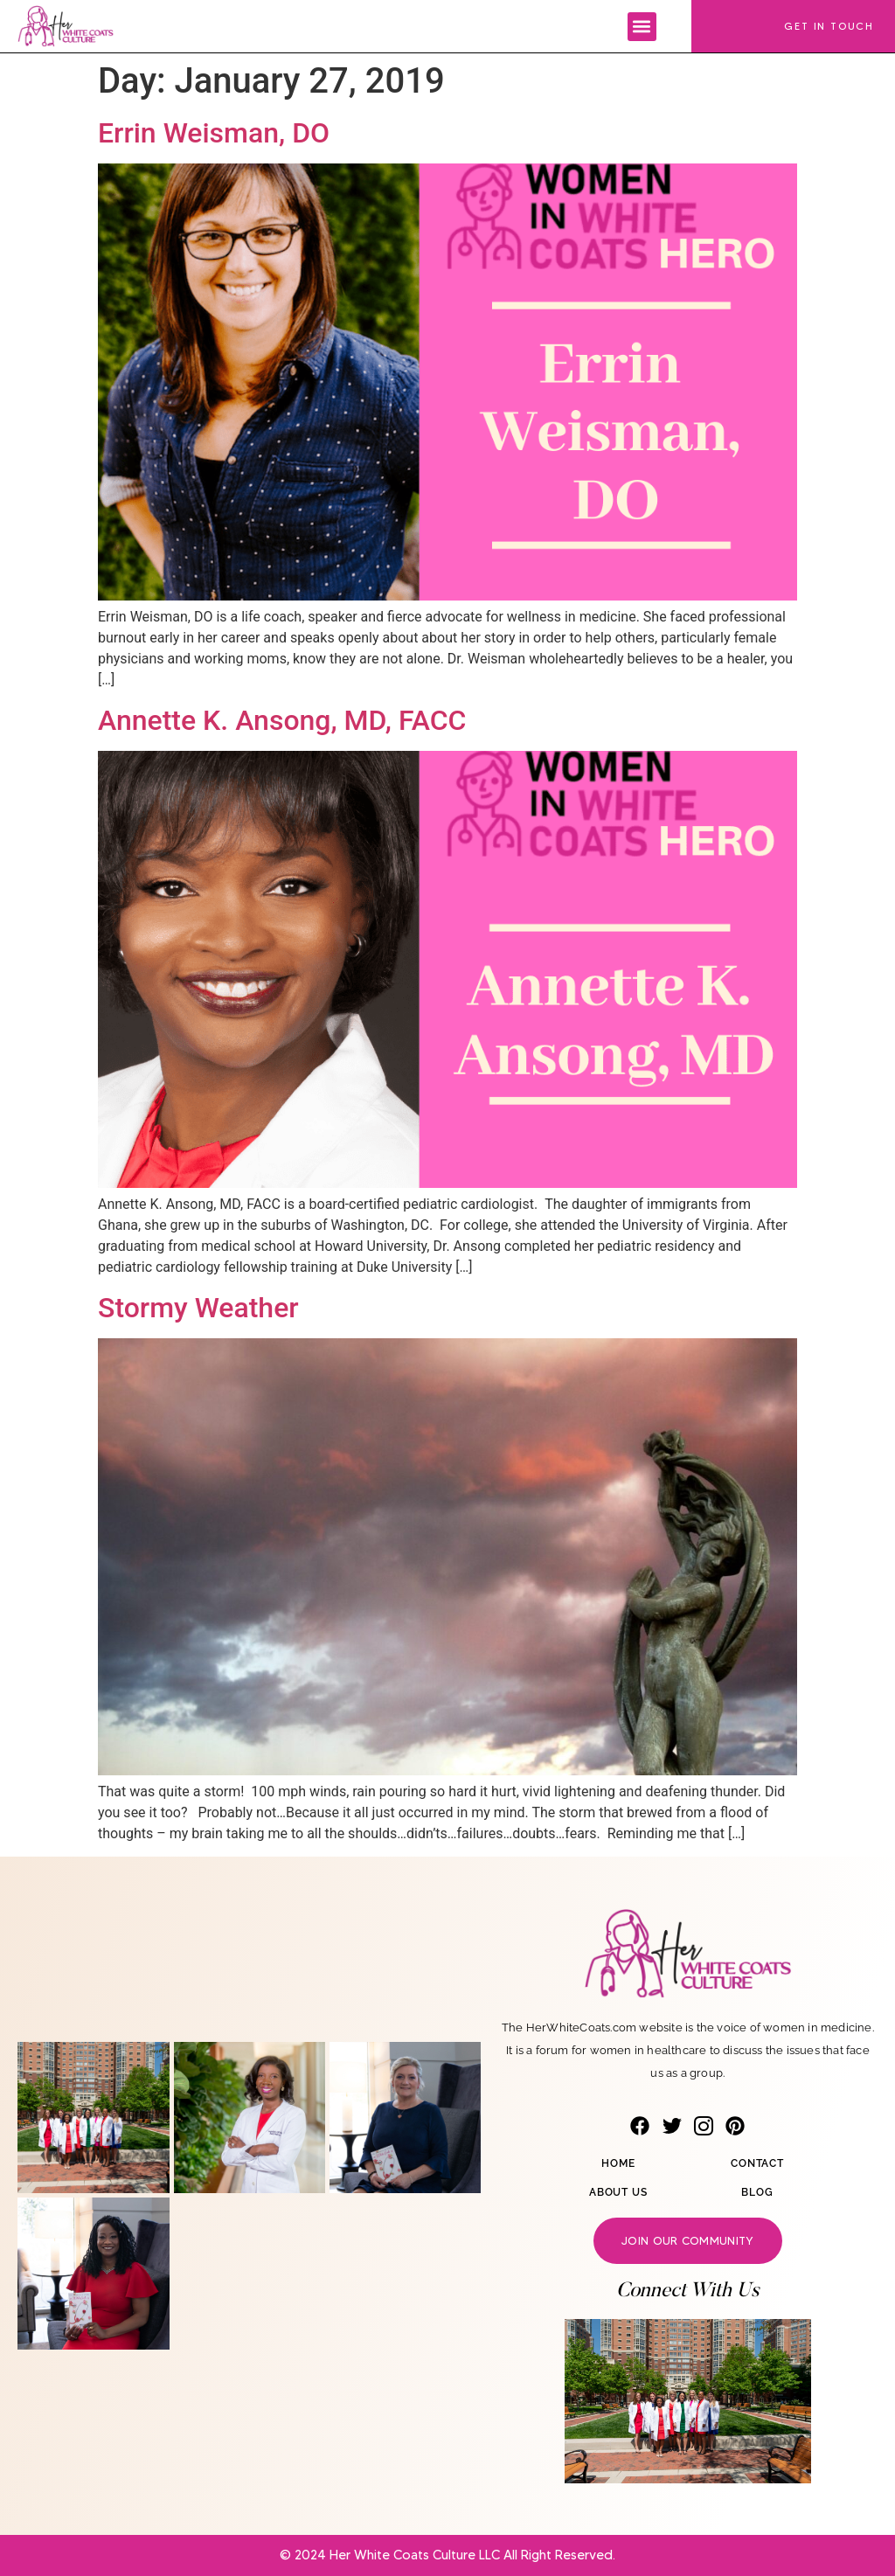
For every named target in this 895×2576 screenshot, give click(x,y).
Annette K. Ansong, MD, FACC (282, 720)
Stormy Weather (198, 1307)
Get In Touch (829, 25)
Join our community (687, 2240)
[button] (642, 26)
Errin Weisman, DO (214, 132)
